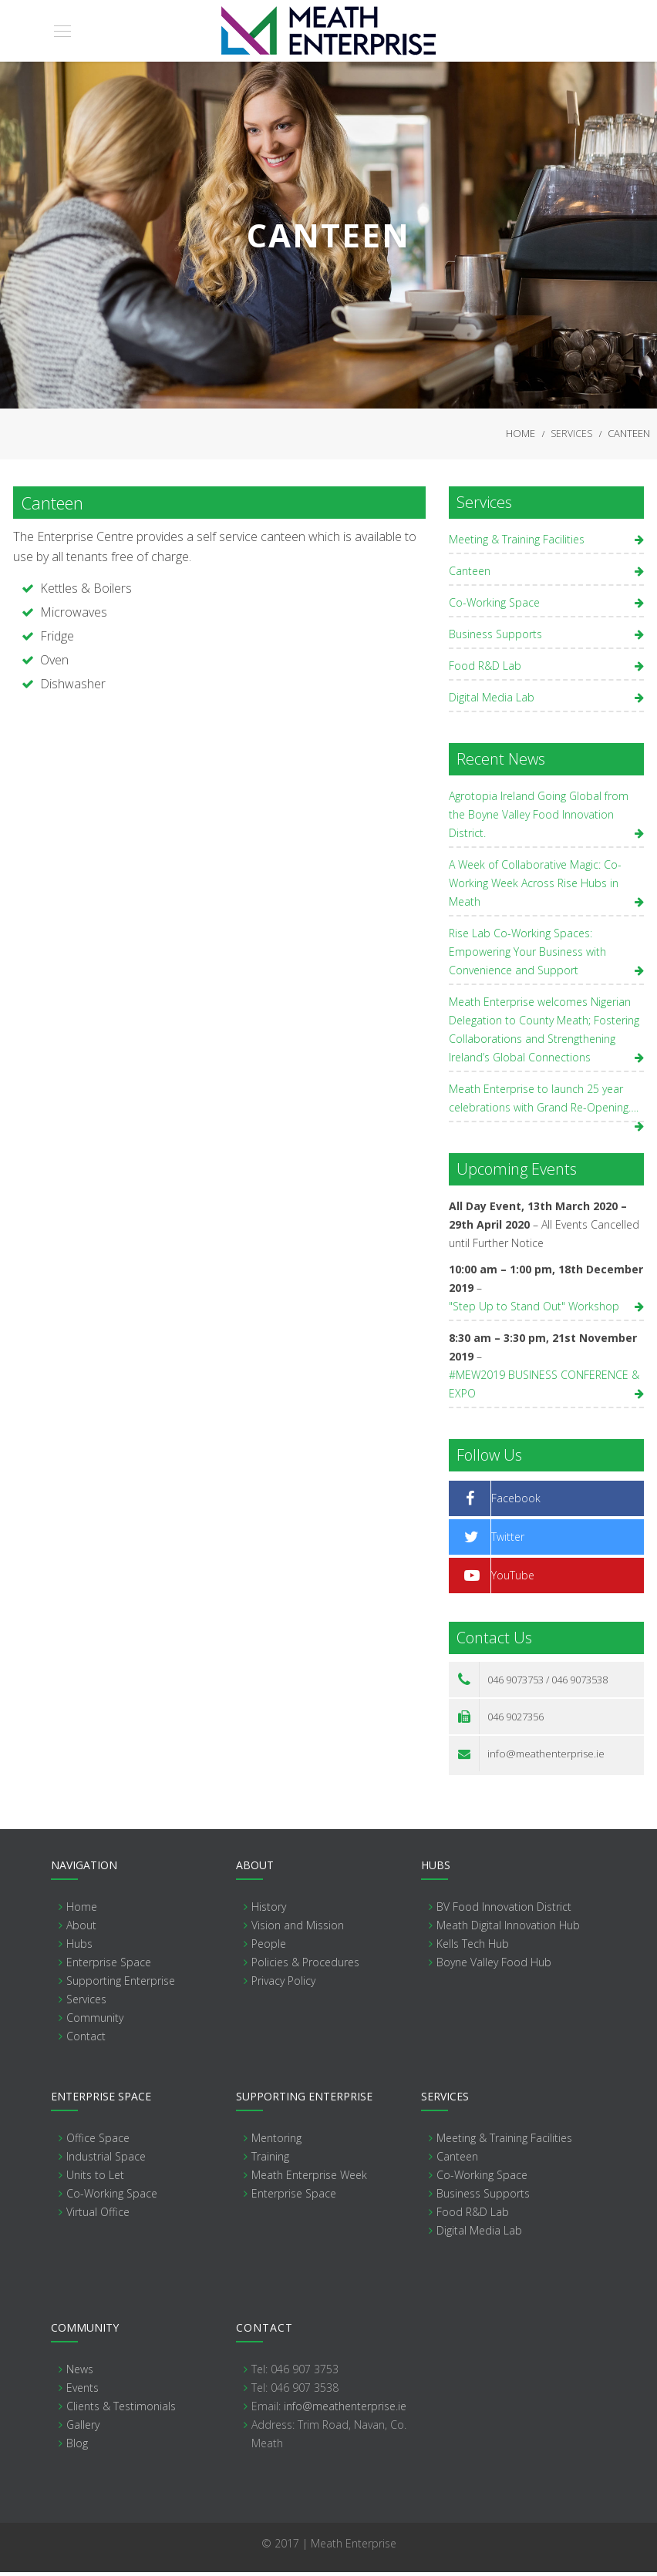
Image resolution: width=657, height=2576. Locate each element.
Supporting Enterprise (120, 1984)
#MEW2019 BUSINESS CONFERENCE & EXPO (544, 1387)
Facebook (516, 1502)
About (81, 1929)
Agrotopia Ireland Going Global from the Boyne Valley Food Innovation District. (538, 818)
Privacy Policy (283, 1984)
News (79, 2373)
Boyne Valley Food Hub (493, 1966)
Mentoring (276, 2141)
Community (94, 2021)
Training (270, 2160)
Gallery (82, 2428)
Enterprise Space (108, 1966)
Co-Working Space (494, 606)
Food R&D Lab (485, 669)
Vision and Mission (297, 1929)
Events (82, 2391)
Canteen (469, 574)
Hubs (79, 1947)
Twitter (507, 1540)
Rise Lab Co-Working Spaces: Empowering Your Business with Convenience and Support (527, 955)
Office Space (98, 2141)
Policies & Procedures (305, 1966)
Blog (77, 2447)
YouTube (512, 1579)
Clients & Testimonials (121, 2410)
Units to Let (95, 2178)
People (268, 1947)
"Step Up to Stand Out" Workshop (534, 1310)
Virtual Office (98, 2215)
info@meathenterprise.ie (545, 1757)
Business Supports (495, 638)
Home (520, 435)
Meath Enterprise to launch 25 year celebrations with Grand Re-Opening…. (543, 1101)
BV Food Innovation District (503, 1910)
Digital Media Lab (491, 701)
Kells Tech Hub (472, 1947)
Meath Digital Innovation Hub (508, 1929)
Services (571, 435)
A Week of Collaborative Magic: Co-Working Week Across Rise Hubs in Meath (535, 887)
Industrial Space (106, 2160)
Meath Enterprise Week (309, 2178)
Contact (86, 2040)
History (268, 1910)
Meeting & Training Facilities (517, 543)
